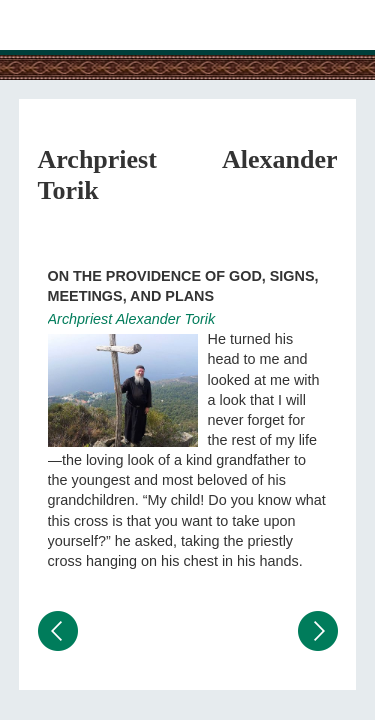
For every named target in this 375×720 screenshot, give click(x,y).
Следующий (318, 631)
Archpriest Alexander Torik (132, 319)
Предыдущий (58, 631)
